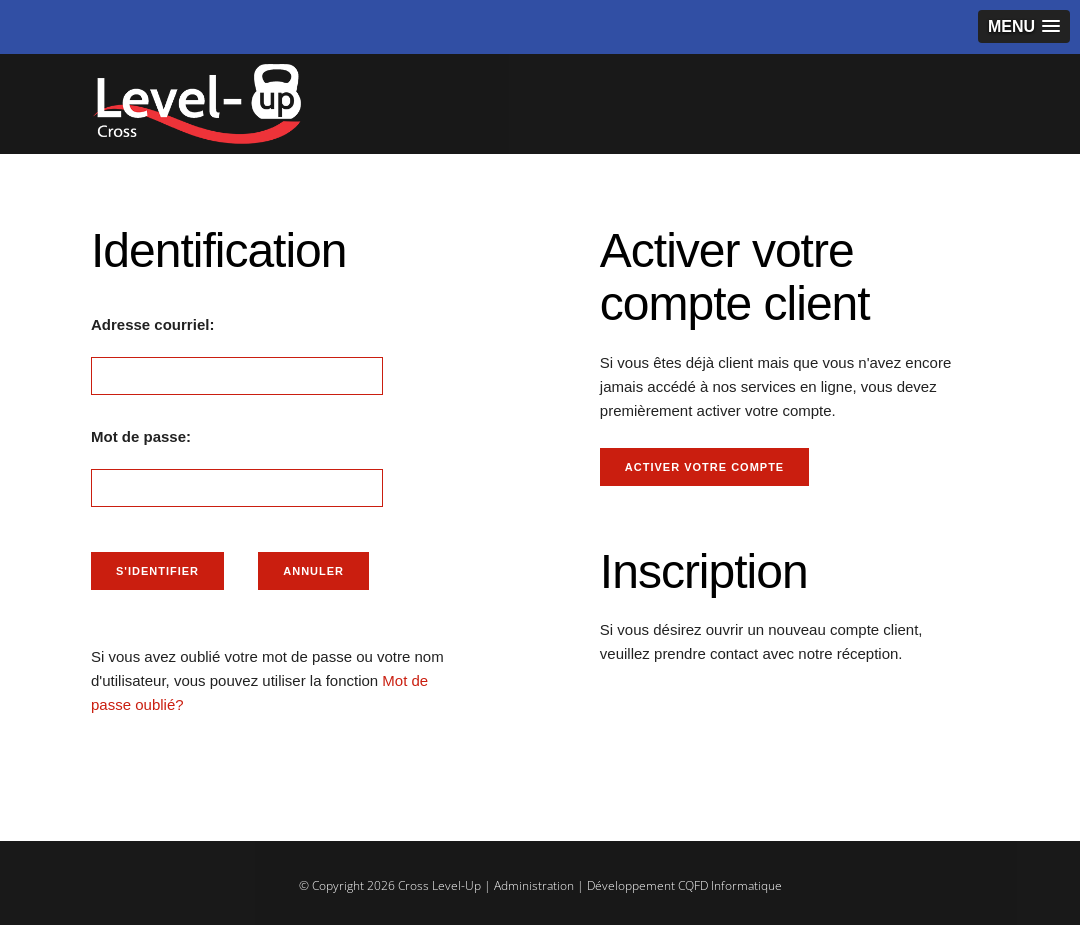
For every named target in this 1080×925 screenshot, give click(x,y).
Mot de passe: (141, 436)
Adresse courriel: (152, 324)
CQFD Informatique (730, 885)
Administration (534, 885)
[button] (1024, 26)
